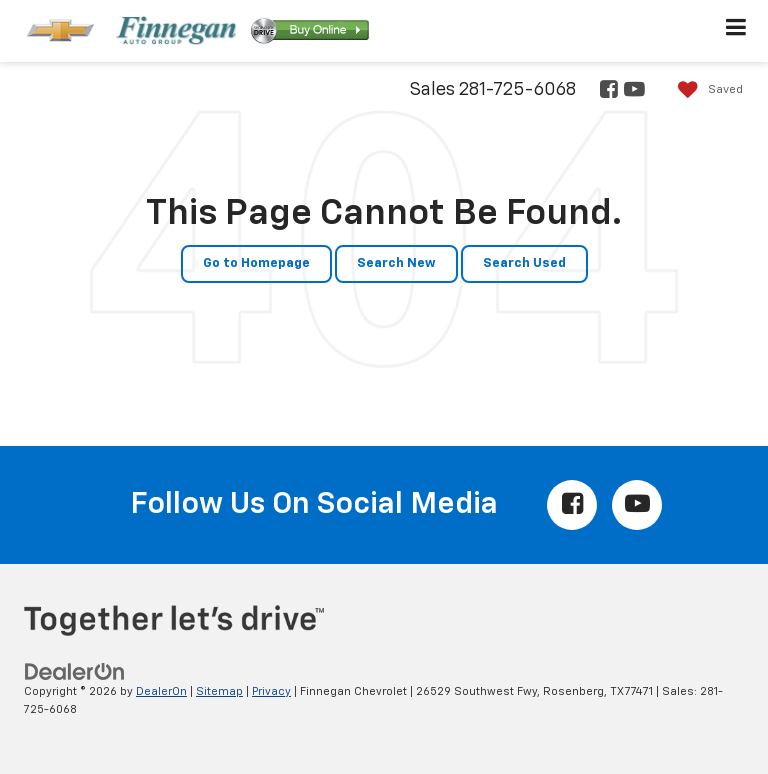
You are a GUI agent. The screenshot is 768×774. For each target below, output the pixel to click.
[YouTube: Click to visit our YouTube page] (633, 91)
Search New (396, 263)
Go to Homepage (256, 263)
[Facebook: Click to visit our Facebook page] (607, 91)
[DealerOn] (75, 671)
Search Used (524, 263)
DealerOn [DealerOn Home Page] (161, 691)
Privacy (271, 691)
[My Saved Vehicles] (705, 90)
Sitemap (219, 691)
